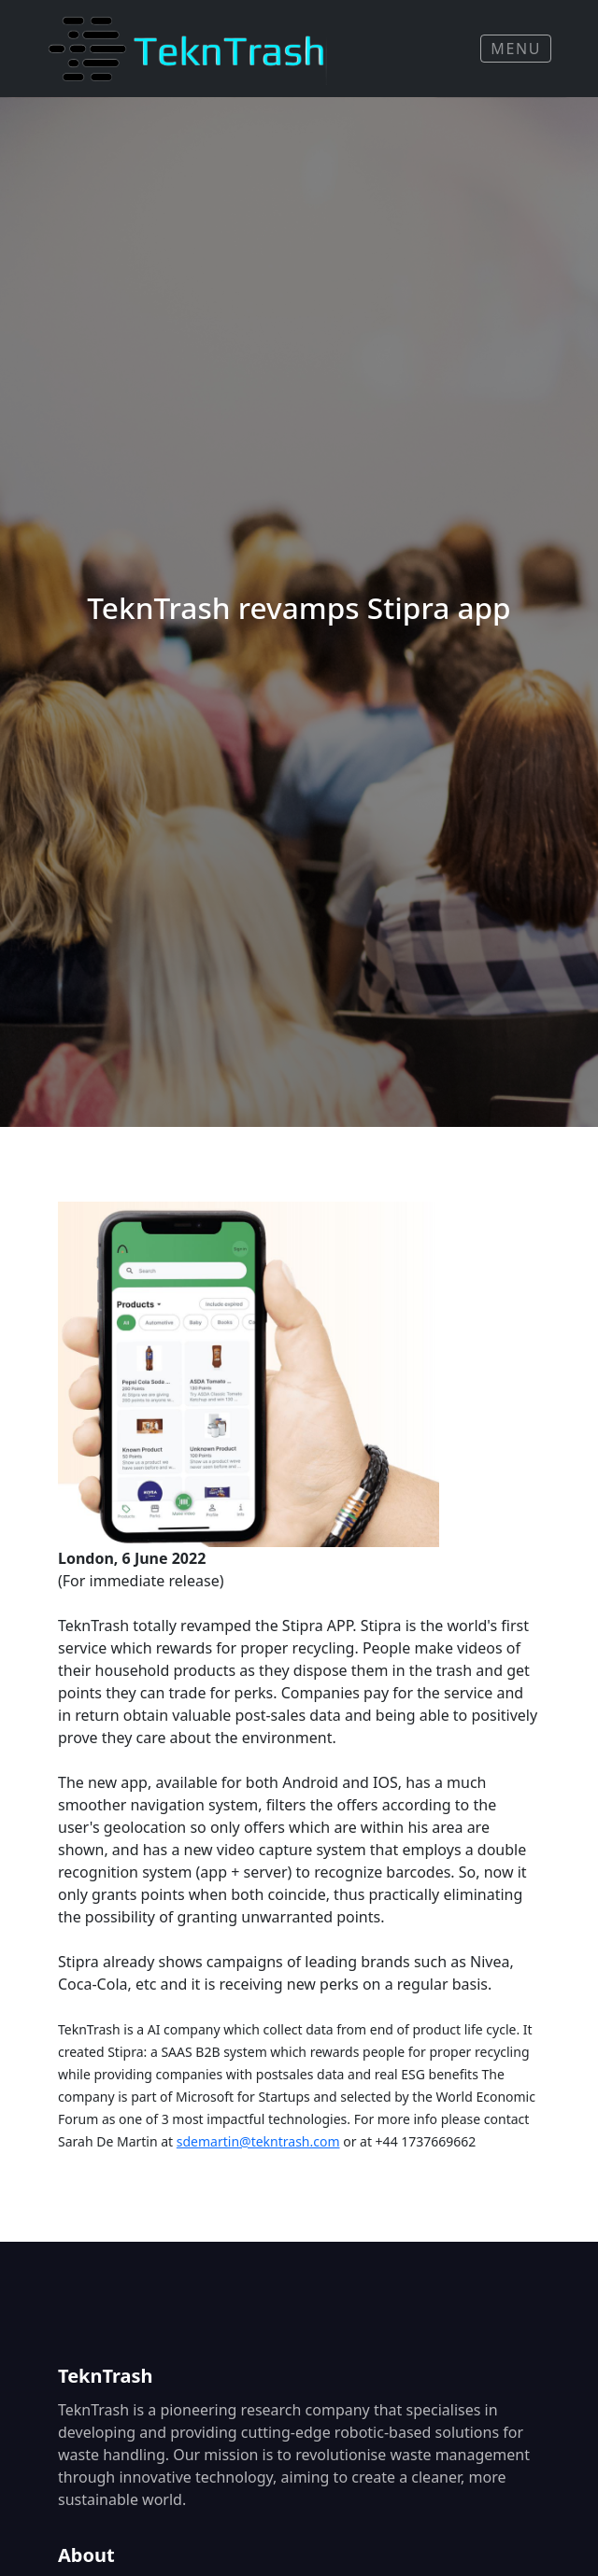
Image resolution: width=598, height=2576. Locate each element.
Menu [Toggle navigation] (516, 48)
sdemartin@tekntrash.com (258, 2141)
